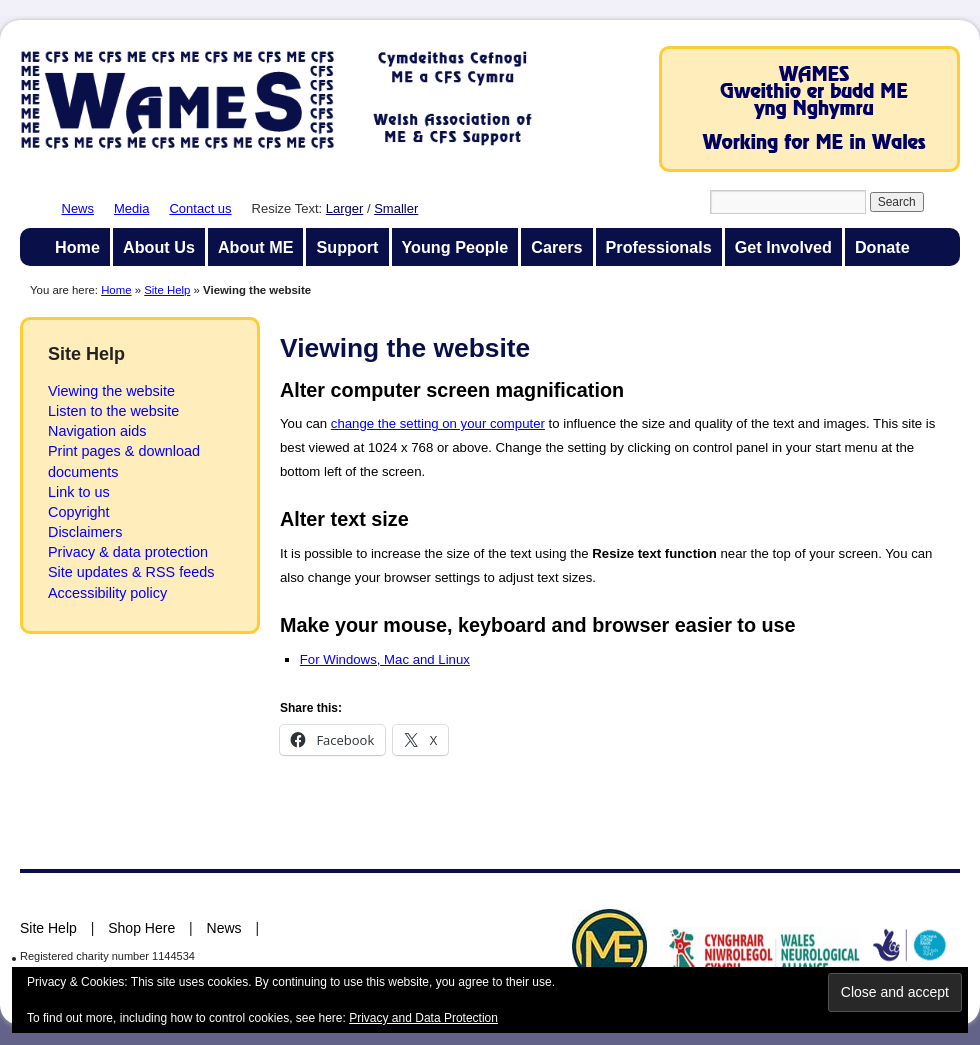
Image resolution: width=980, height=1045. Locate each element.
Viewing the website (111, 391)
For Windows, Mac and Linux (385, 659)
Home (77, 247)
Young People (455, 247)
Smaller (396, 208)
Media (131, 208)
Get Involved (783, 247)
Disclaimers (85, 532)
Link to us (79, 492)
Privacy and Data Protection (423, 1018)
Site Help (167, 290)
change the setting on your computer (438, 423)
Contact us (200, 208)
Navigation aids (97, 431)
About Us (159, 247)
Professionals (659, 247)
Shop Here (141, 928)
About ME (256, 247)
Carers (556, 247)
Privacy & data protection (128, 552)
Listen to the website (113, 411)
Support (347, 247)
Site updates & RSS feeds (131, 572)
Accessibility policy (107, 593)
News (78, 208)
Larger (345, 208)
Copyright (79, 512)
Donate (882, 247)
